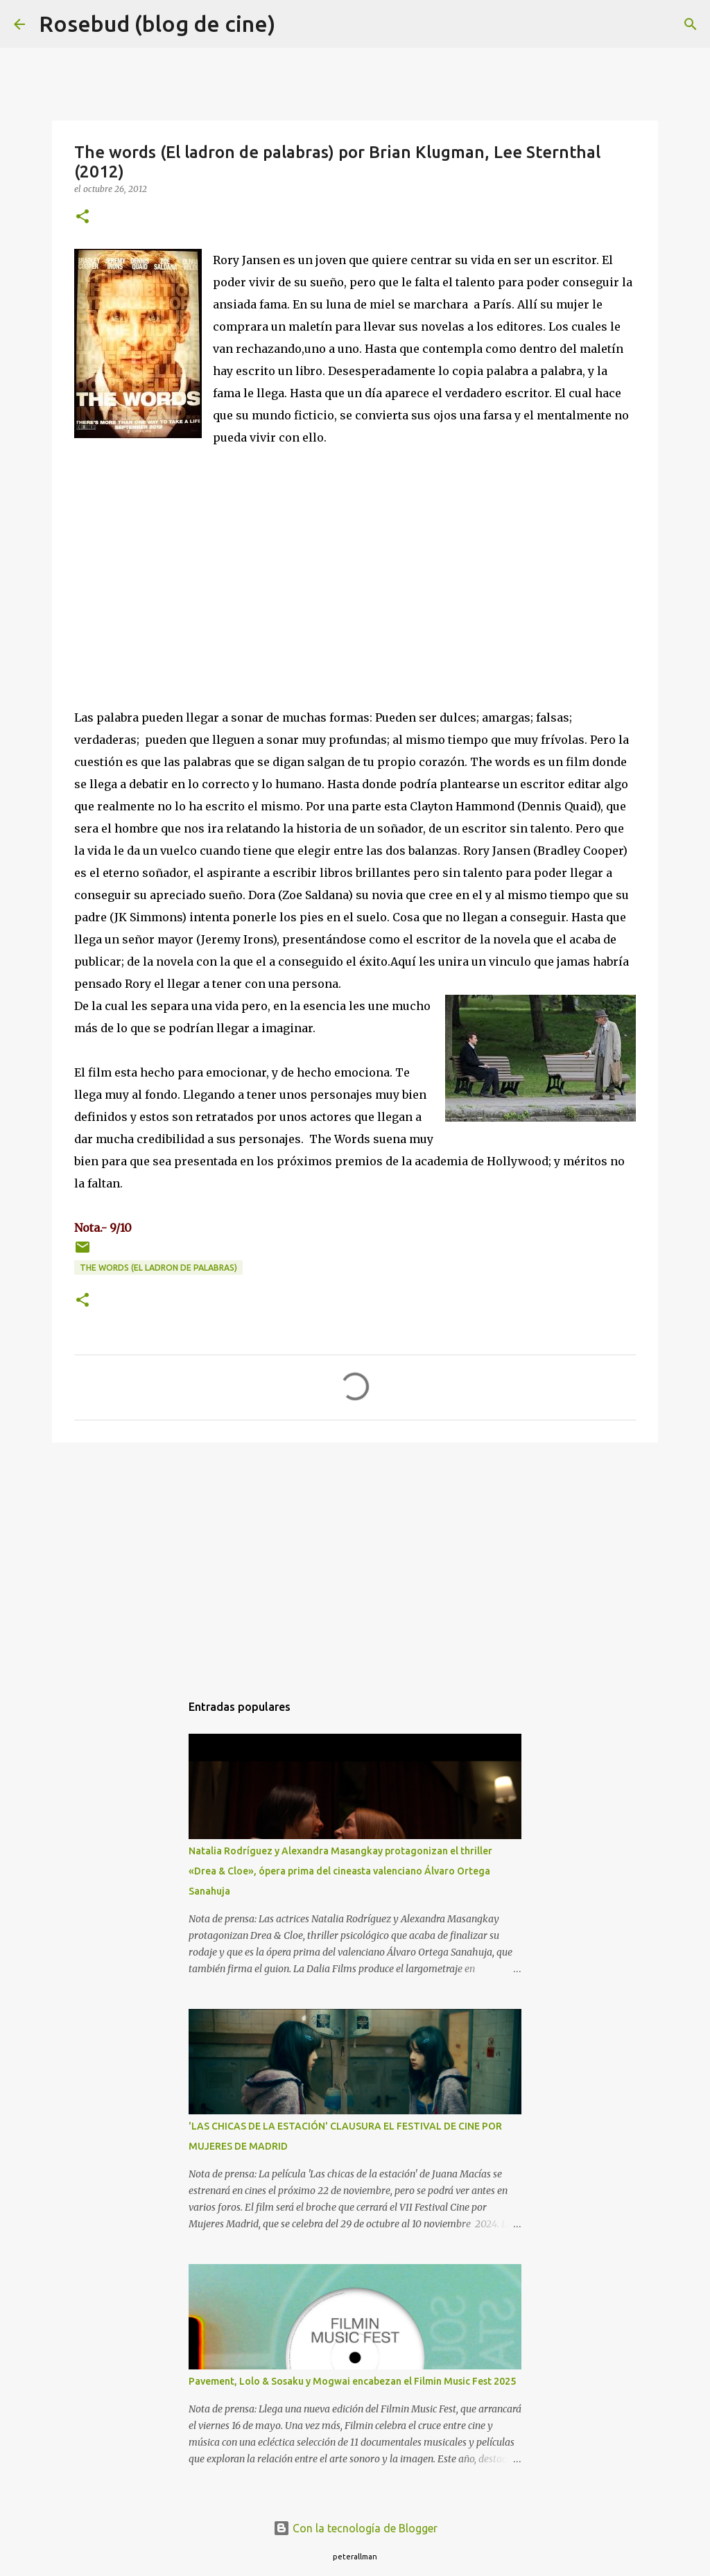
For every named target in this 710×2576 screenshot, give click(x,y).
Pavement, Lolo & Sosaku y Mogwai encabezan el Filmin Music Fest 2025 (352, 2381)
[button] (82, 217)
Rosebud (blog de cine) (157, 23)
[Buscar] (294, 24)
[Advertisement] (355, 1560)
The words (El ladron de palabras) (158, 1267)
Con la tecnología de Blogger (355, 2528)
